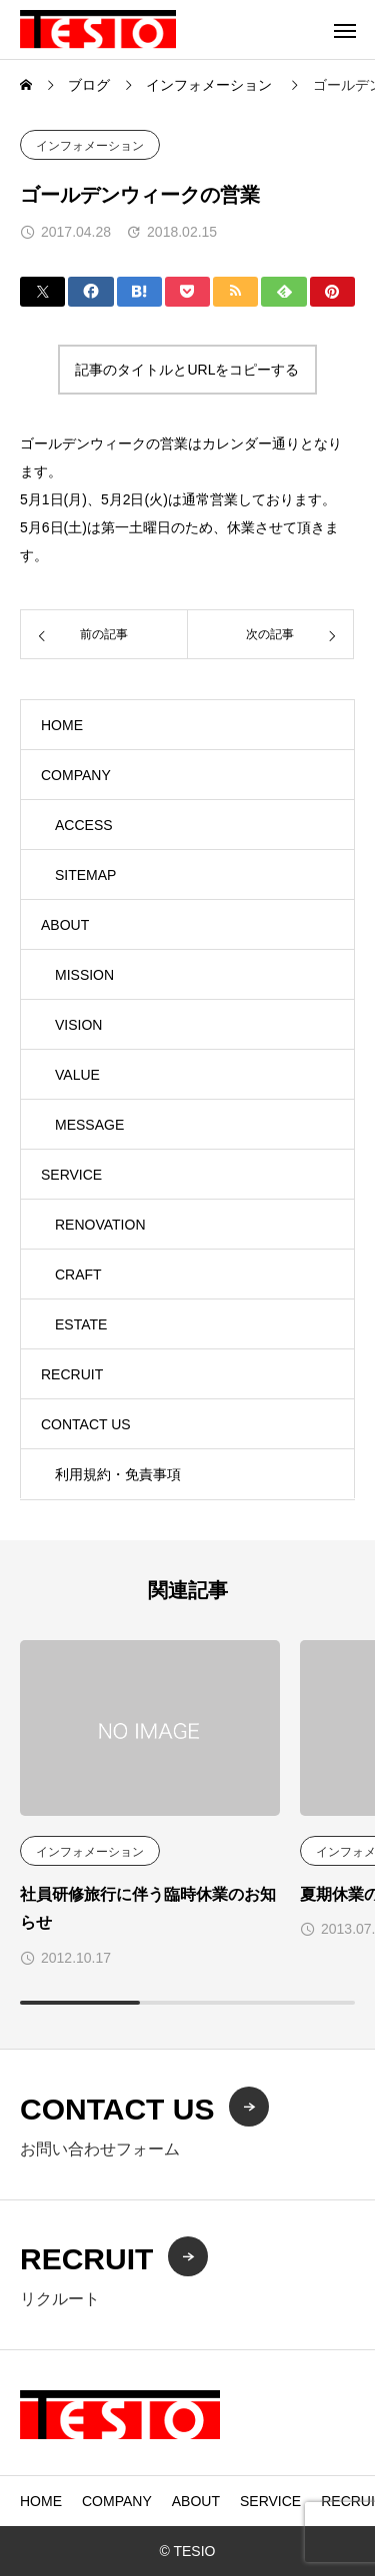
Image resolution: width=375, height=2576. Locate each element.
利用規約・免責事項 (118, 1474)
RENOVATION (100, 1225)
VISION (78, 1025)
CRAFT (78, 1275)
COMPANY (76, 775)
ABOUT (65, 925)
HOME (62, 725)
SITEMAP (85, 875)
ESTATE (81, 1324)
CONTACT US (86, 1424)
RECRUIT (72, 1374)
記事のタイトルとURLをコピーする (187, 370)
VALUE (77, 1075)
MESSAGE (89, 1125)
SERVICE (71, 1175)
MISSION (84, 975)
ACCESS (84, 825)
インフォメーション (90, 146)
